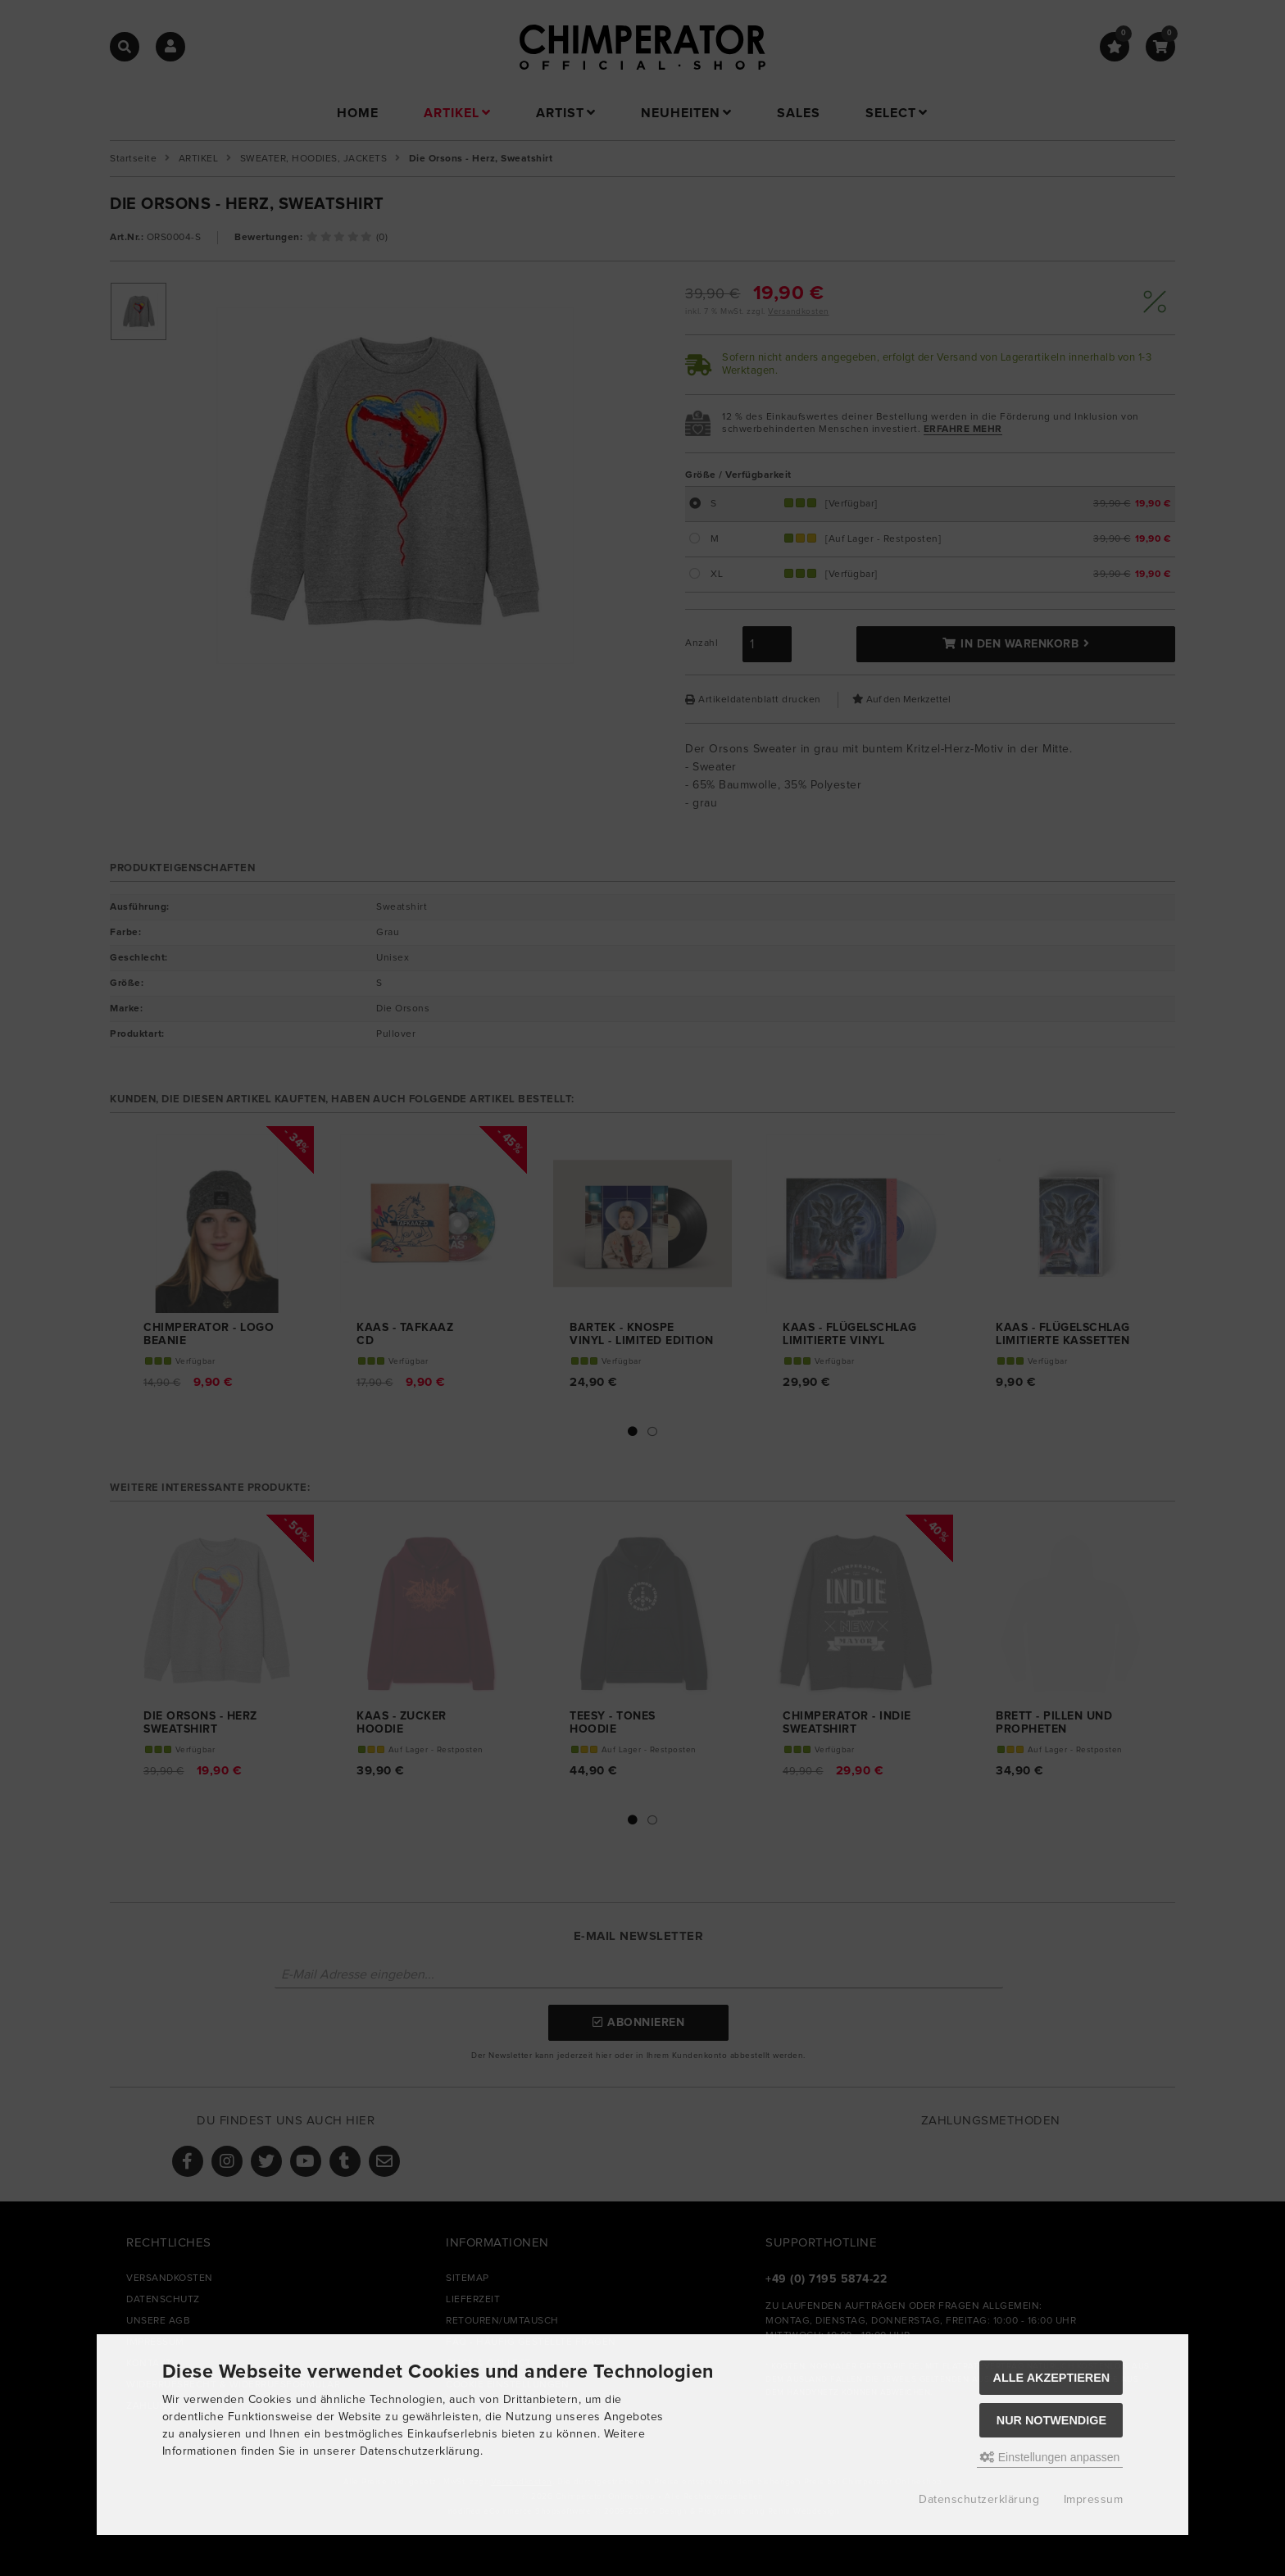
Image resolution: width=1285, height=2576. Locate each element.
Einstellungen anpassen (1050, 2457)
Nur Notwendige (1051, 2420)
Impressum (1094, 2500)
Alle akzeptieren (1051, 2377)
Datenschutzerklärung (979, 2500)
